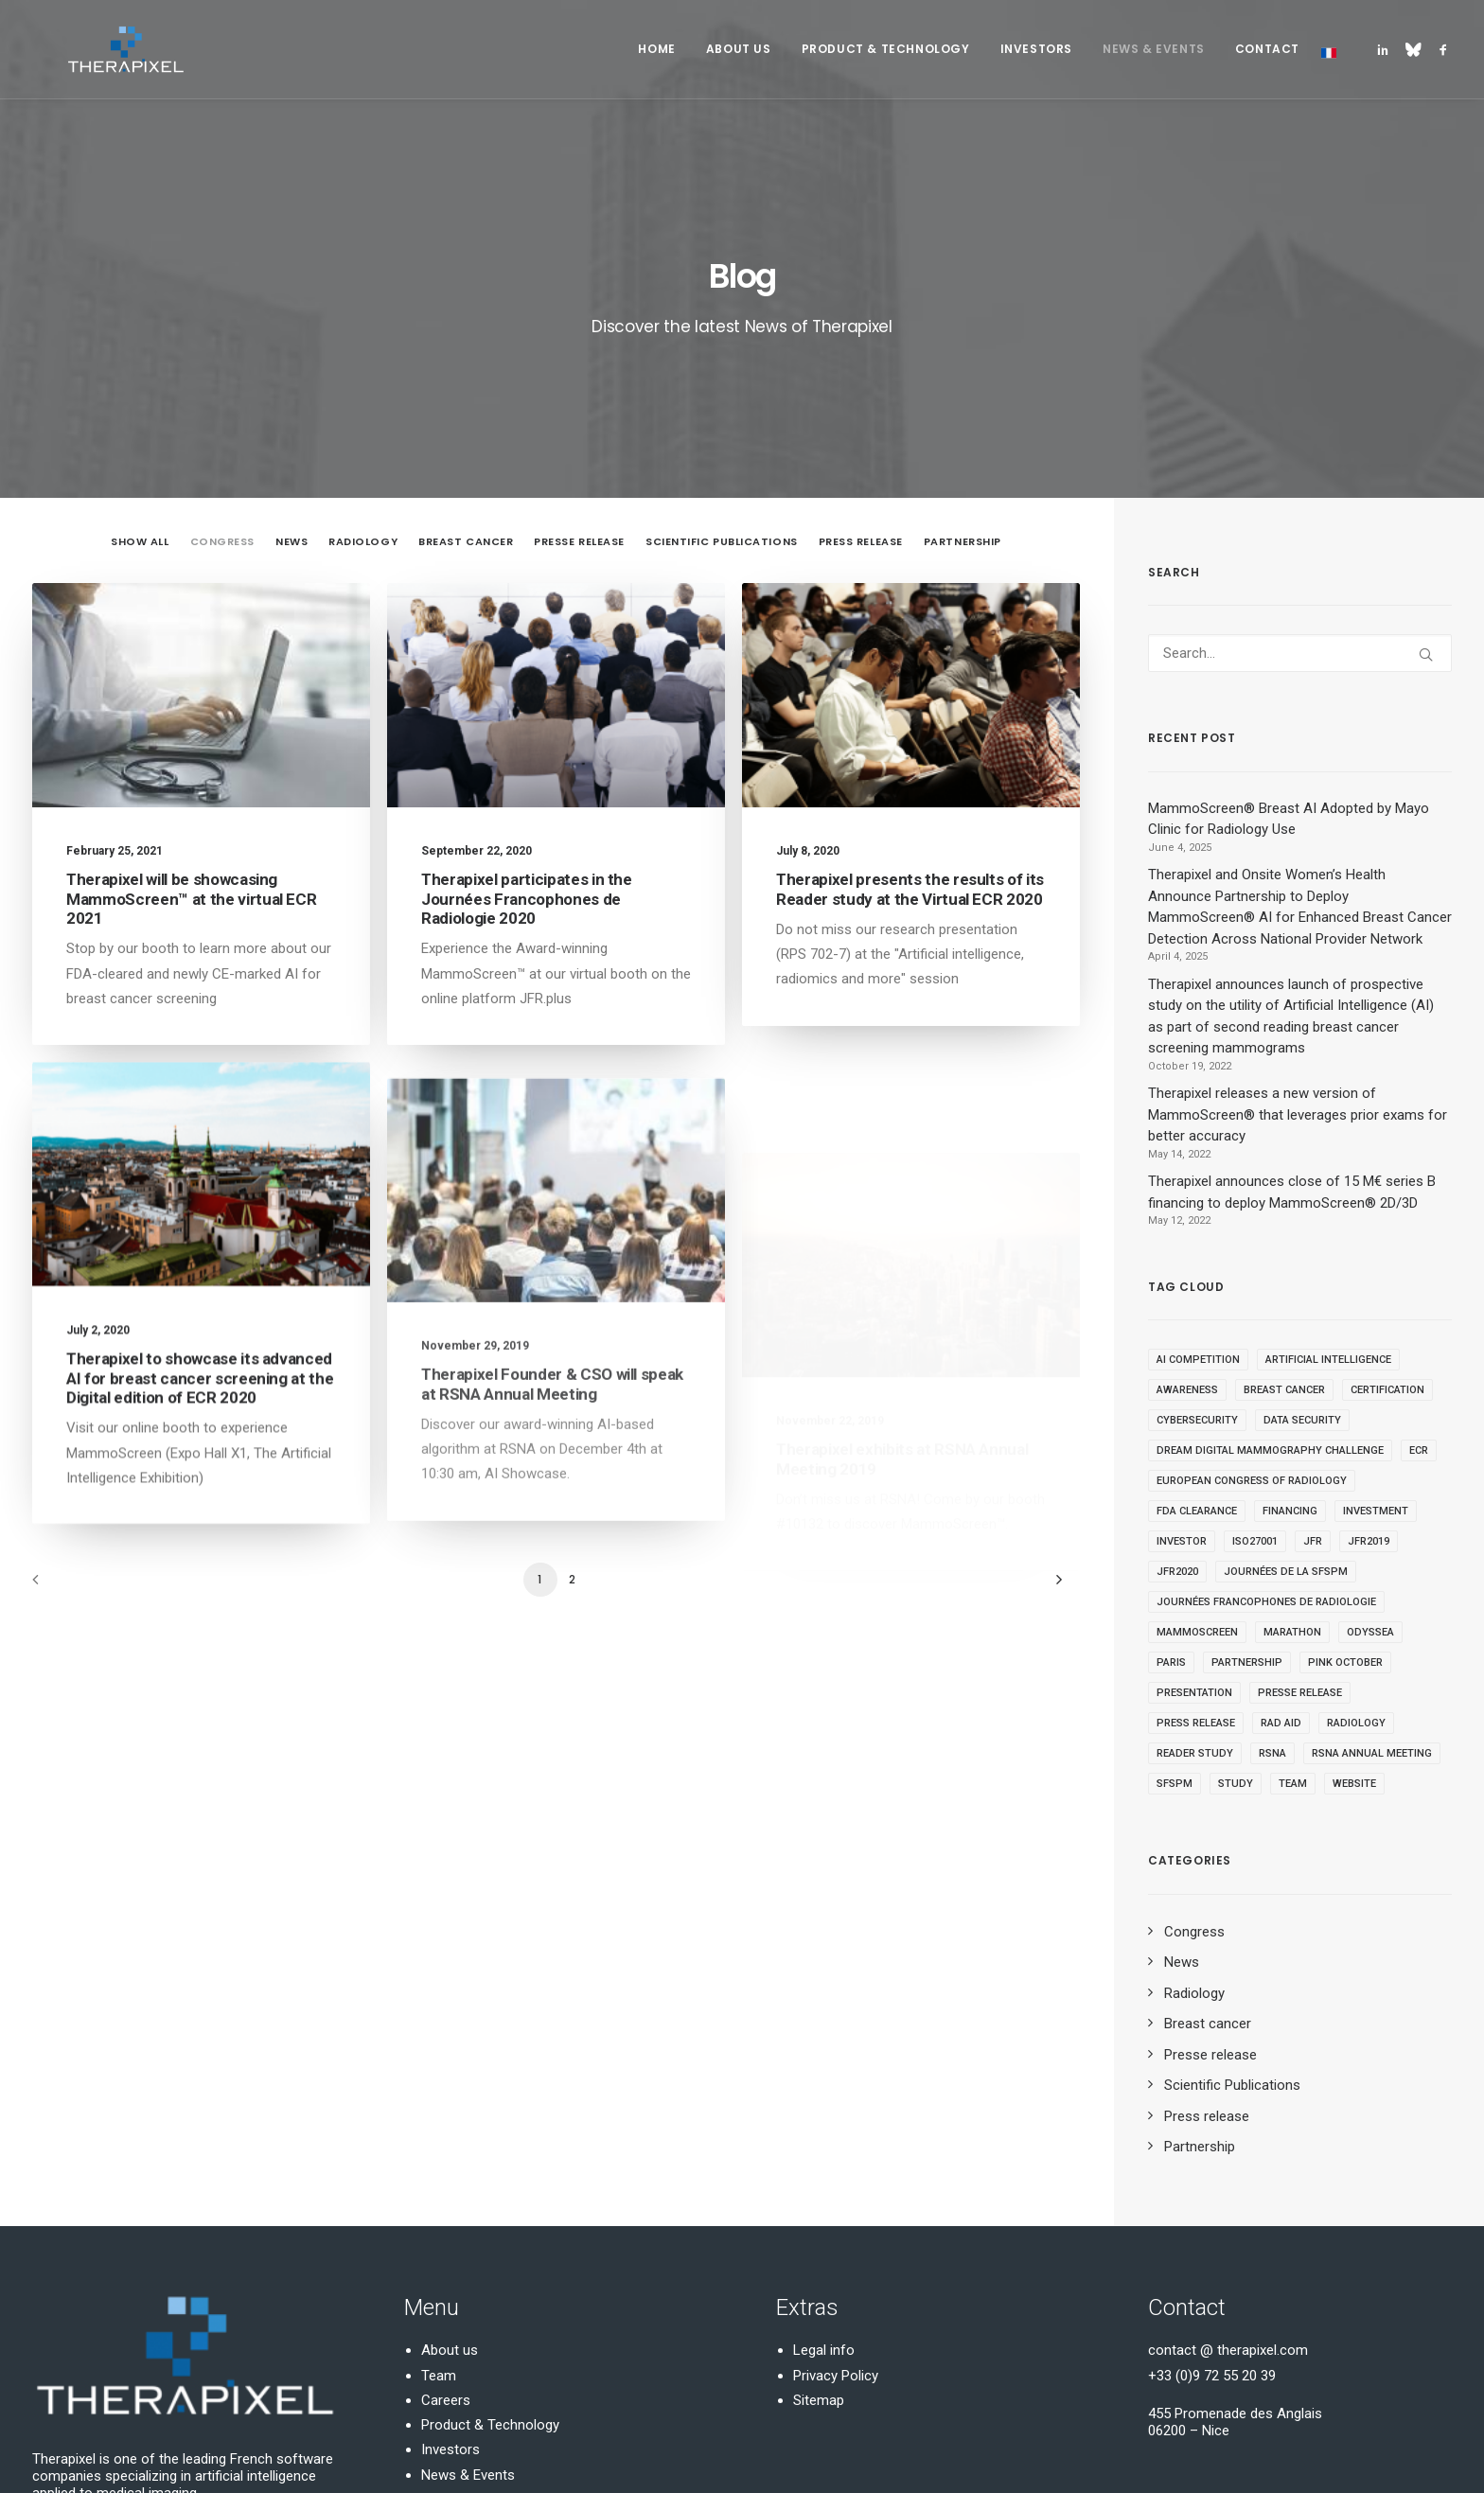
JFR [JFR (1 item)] (1312, 1364)
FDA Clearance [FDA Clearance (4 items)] (1197, 1334)
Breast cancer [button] (465, 364)
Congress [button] (222, 364)
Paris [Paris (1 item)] (1171, 1485)
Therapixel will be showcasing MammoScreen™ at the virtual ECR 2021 (191, 722)
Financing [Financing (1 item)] (1290, 1334)
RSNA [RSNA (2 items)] (1272, 1576)
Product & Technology (886, 49)
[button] (1386, 49)
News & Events (1154, 49)
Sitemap (818, 2223)
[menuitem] (656, 49)
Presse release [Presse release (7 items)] (1300, 1516)
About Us (738, 49)
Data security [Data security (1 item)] (1302, 1243)
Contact (1267, 49)
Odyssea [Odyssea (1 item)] (1370, 1455)
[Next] (1054, 1409)
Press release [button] (861, 364)
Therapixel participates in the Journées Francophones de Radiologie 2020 (526, 722)
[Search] (1300, 476)
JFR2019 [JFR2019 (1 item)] (1368, 1364)
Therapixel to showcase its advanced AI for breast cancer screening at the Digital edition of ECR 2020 (199, 1262)
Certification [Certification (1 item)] (1387, 1213)
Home (656, 49)
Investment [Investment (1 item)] (1375, 1334)
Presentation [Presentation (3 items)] (1194, 1516)
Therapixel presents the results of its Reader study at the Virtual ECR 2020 (910, 712)
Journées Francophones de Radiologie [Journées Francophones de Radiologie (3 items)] (1266, 1425)
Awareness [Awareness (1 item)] (1187, 1213)
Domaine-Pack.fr (269, 2456)
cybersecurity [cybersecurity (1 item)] (1197, 1243)
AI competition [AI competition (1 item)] (1198, 1182)
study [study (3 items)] (1235, 1606)
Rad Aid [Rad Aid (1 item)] (1281, 1546)
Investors (1036, 49)
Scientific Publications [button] (721, 364)
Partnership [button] (962, 364)
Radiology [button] (363, 364)
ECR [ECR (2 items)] (1418, 1273)
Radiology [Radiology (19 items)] (1356, 1546)
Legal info (824, 2173)
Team (438, 2197)
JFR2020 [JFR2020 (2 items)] (1177, 1394)
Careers (445, 2223)
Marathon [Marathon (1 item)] (1292, 1455)
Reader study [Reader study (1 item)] (1195, 1576)
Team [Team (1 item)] (1293, 1606)
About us (449, 2173)
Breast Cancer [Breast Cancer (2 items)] (1284, 1213)
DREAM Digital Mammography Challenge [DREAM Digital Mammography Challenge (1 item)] (1270, 1273)
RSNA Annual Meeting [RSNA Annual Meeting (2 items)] (1372, 1576)
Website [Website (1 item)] (1354, 1606)
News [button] (291, 364)
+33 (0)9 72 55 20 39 (1212, 2197)
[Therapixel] (91, 49)
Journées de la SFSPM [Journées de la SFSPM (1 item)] (1286, 1394)
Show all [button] (139, 364)
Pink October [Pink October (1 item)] (1345, 1485)
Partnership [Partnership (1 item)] (1246, 1485)
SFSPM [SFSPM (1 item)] (1174, 1606)
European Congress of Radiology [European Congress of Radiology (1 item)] (1252, 1304)
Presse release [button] (579, 364)
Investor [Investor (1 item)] (1182, 1364)
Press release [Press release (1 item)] (1196, 1546)
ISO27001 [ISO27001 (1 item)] (1255, 1364)
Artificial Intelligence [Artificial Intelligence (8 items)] (1328, 1182)
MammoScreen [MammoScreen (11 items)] (1197, 1455)
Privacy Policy (835, 2197)
